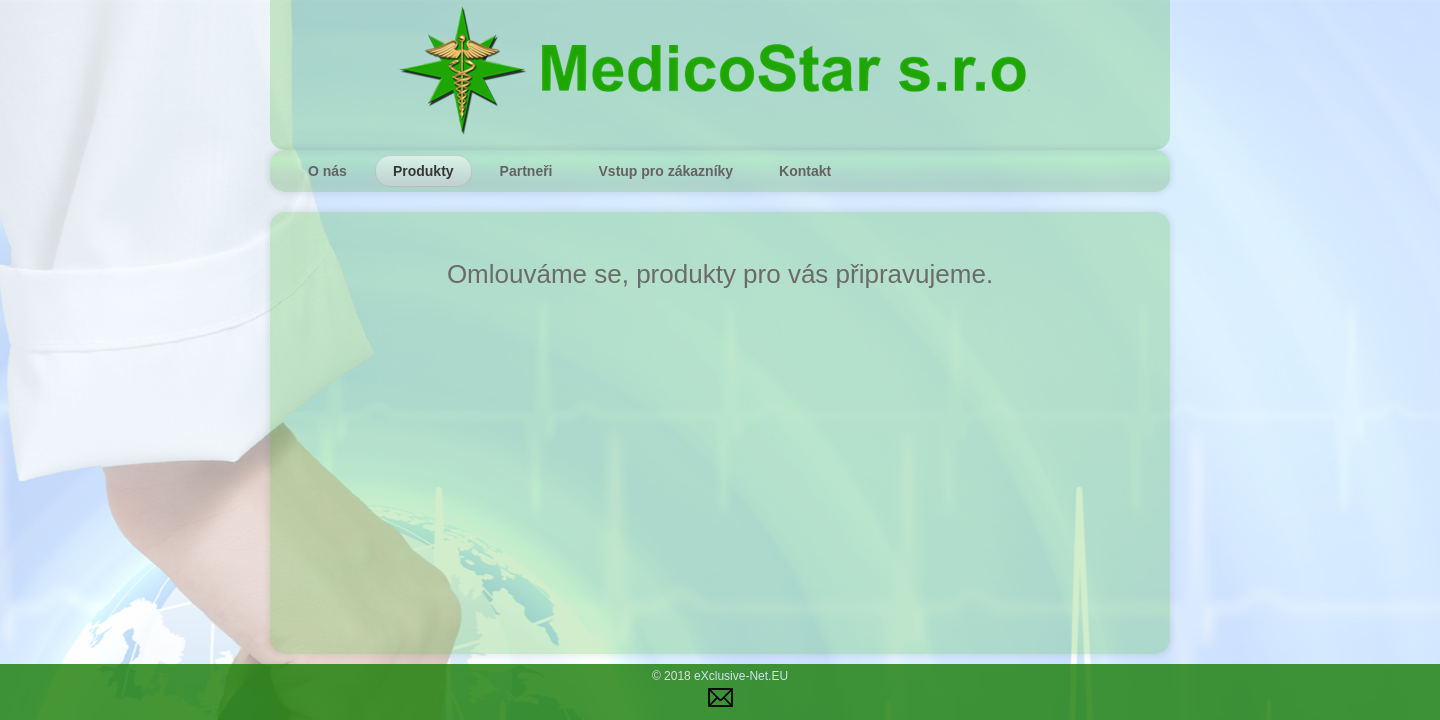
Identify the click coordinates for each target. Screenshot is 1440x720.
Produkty (423, 171)
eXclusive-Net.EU (741, 676)
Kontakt (805, 171)
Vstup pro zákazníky (666, 171)
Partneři (526, 171)
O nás (327, 171)
